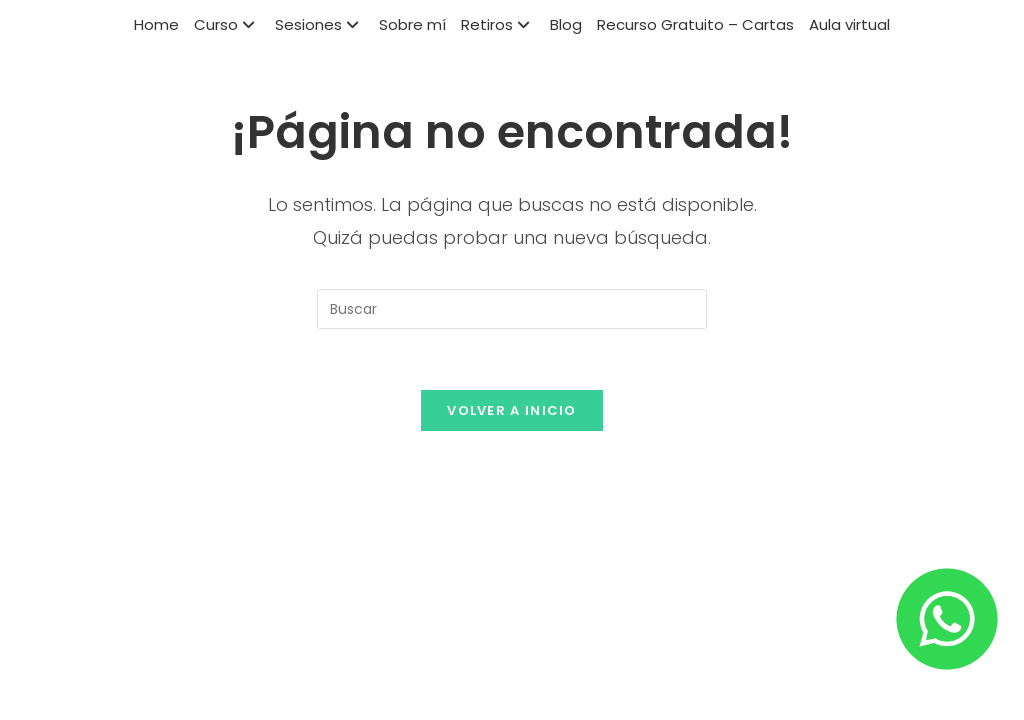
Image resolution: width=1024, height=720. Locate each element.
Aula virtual (849, 24)
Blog (566, 24)
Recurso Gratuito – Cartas (695, 24)
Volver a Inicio (512, 410)
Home (156, 24)
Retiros (498, 24)
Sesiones (319, 24)
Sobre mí (412, 24)
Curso (227, 24)
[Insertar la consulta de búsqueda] (512, 309)
